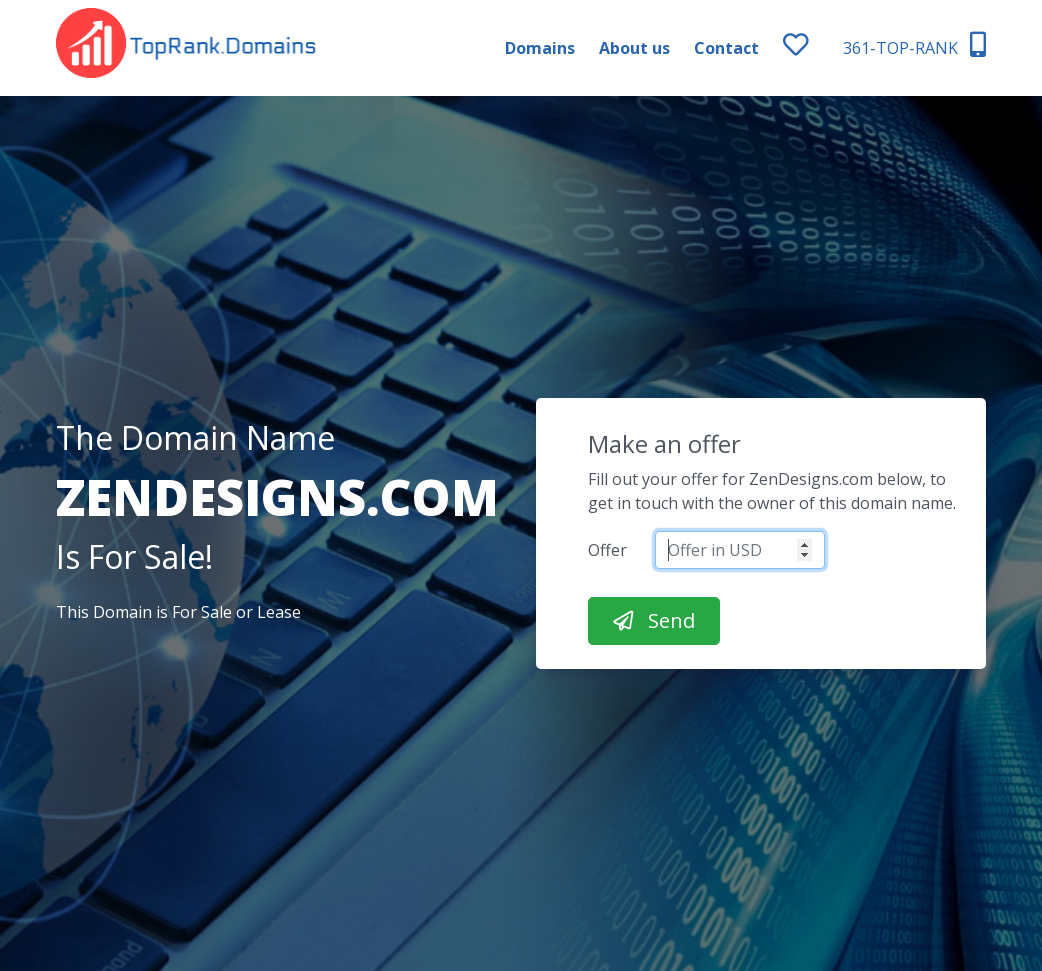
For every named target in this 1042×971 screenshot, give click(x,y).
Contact (726, 48)
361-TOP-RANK (914, 45)
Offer (607, 550)
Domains (540, 48)
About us (634, 48)
